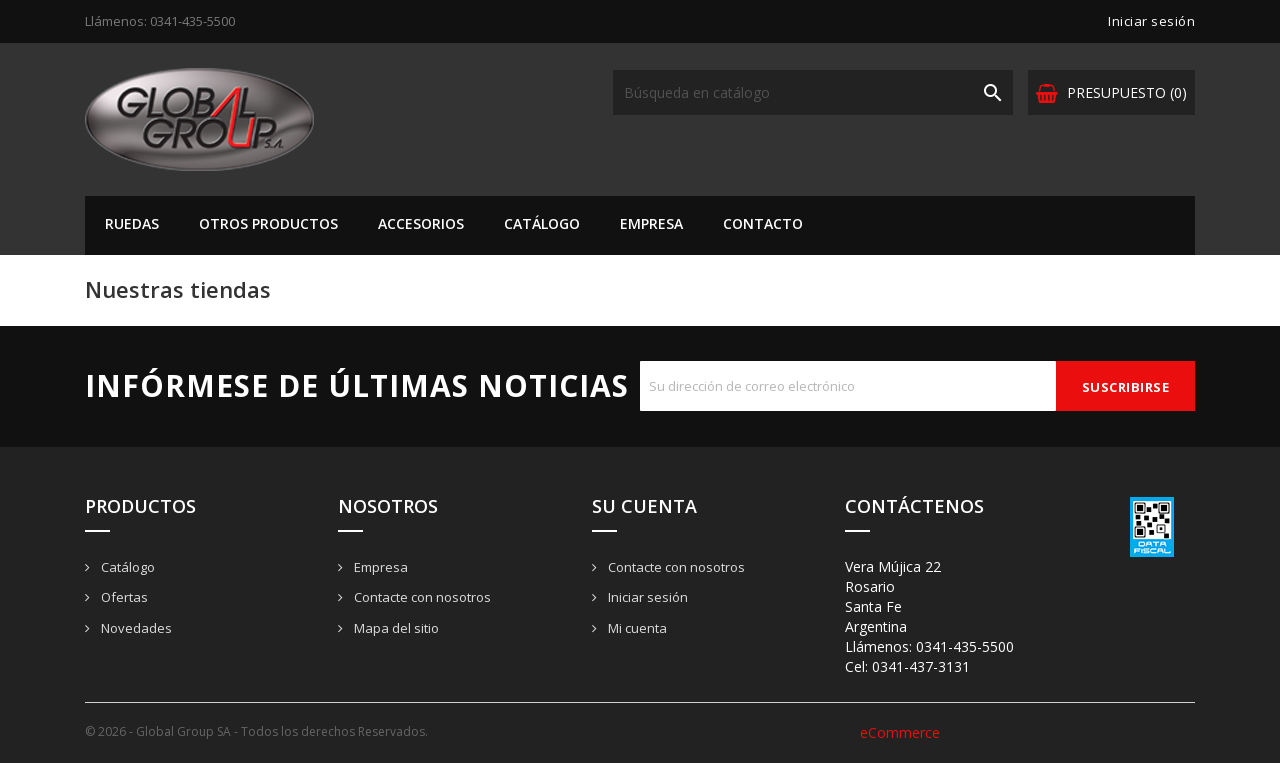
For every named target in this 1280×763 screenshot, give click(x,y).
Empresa (651, 223)
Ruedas (132, 223)
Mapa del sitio (395, 628)
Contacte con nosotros (421, 597)
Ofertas (123, 597)
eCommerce (900, 732)
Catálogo (542, 223)
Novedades (135, 628)
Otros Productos (268, 223)
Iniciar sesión (646, 597)
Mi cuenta (636, 628)
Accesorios (421, 223)
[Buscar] (813, 92)
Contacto (763, 223)
